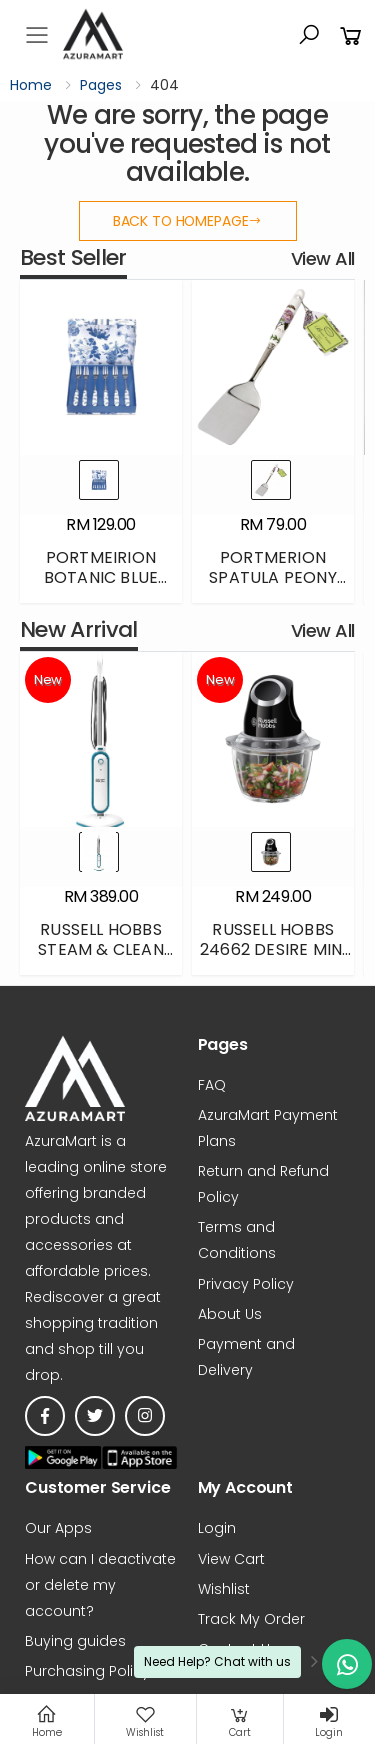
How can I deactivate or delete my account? (100, 1585)
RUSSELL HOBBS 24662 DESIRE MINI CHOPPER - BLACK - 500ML (273, 959)
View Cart (231, 1559)
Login (217, 1529)
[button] (309, 35)
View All (323, 258)
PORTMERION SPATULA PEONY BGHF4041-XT (273, 577)
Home (31, 85)
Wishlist (224, 1589)
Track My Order (251, 1619)
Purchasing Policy (87, 1671)
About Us (230, 1314)
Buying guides (75, 1641)
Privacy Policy (246, 1284)
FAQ (212, 1085)
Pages (101, 85)
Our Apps (58, 1529)
